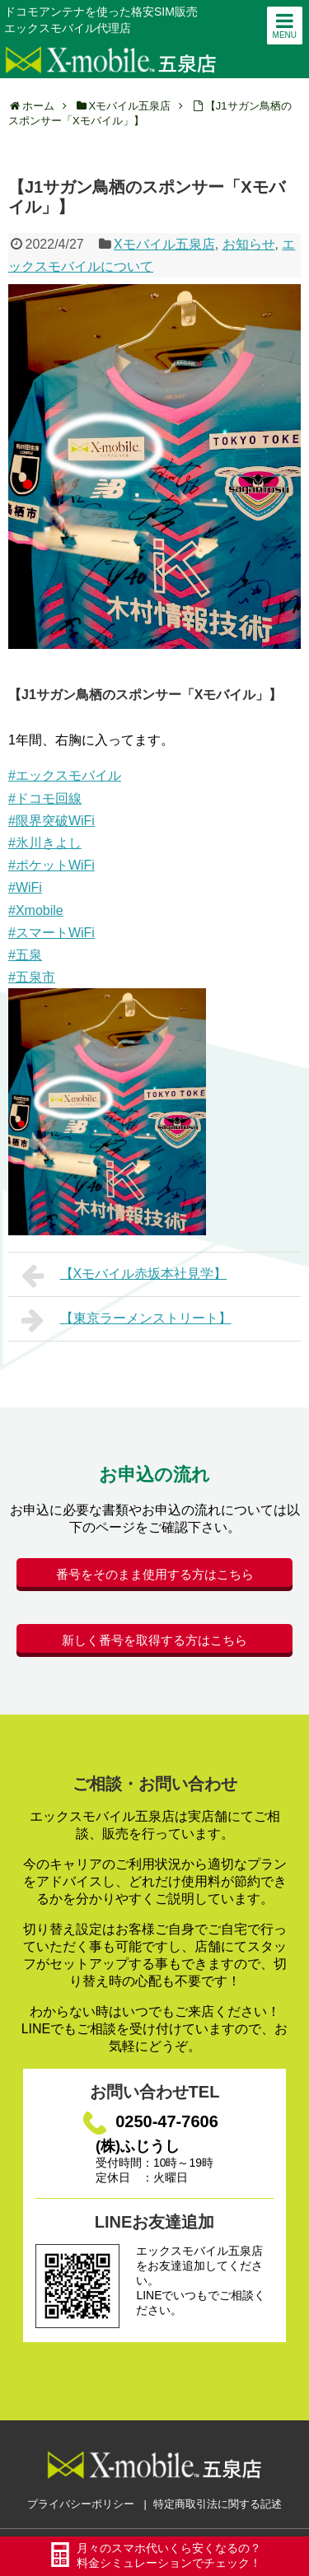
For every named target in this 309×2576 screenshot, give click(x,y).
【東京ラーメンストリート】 (126, 1320)
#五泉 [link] (25, 955)
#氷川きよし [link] (45, 843)
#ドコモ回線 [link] (45, 798)
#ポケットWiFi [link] (51, 865)
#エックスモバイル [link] (64, 775)
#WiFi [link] (25, 887)
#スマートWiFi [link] (51, 933)
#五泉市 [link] (31, 977)
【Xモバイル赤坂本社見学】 (124, 1275)
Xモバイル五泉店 (164, 244)
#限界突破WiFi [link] (51, 821)
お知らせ (248, 244)
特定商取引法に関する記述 (217, 2504)
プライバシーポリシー (80, 2504)
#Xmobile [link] (35, 910)
